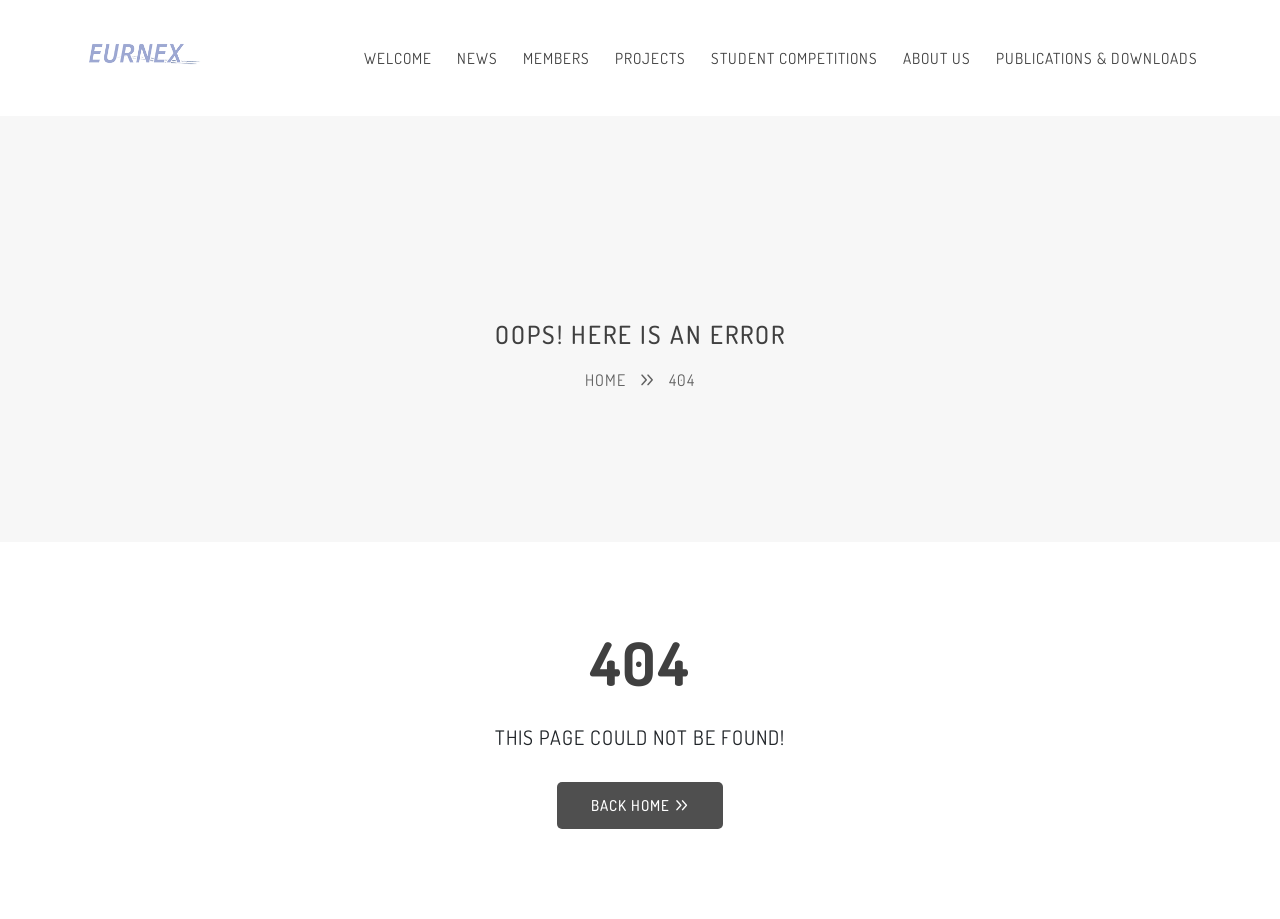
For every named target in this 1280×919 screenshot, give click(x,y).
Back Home (640, 805)
